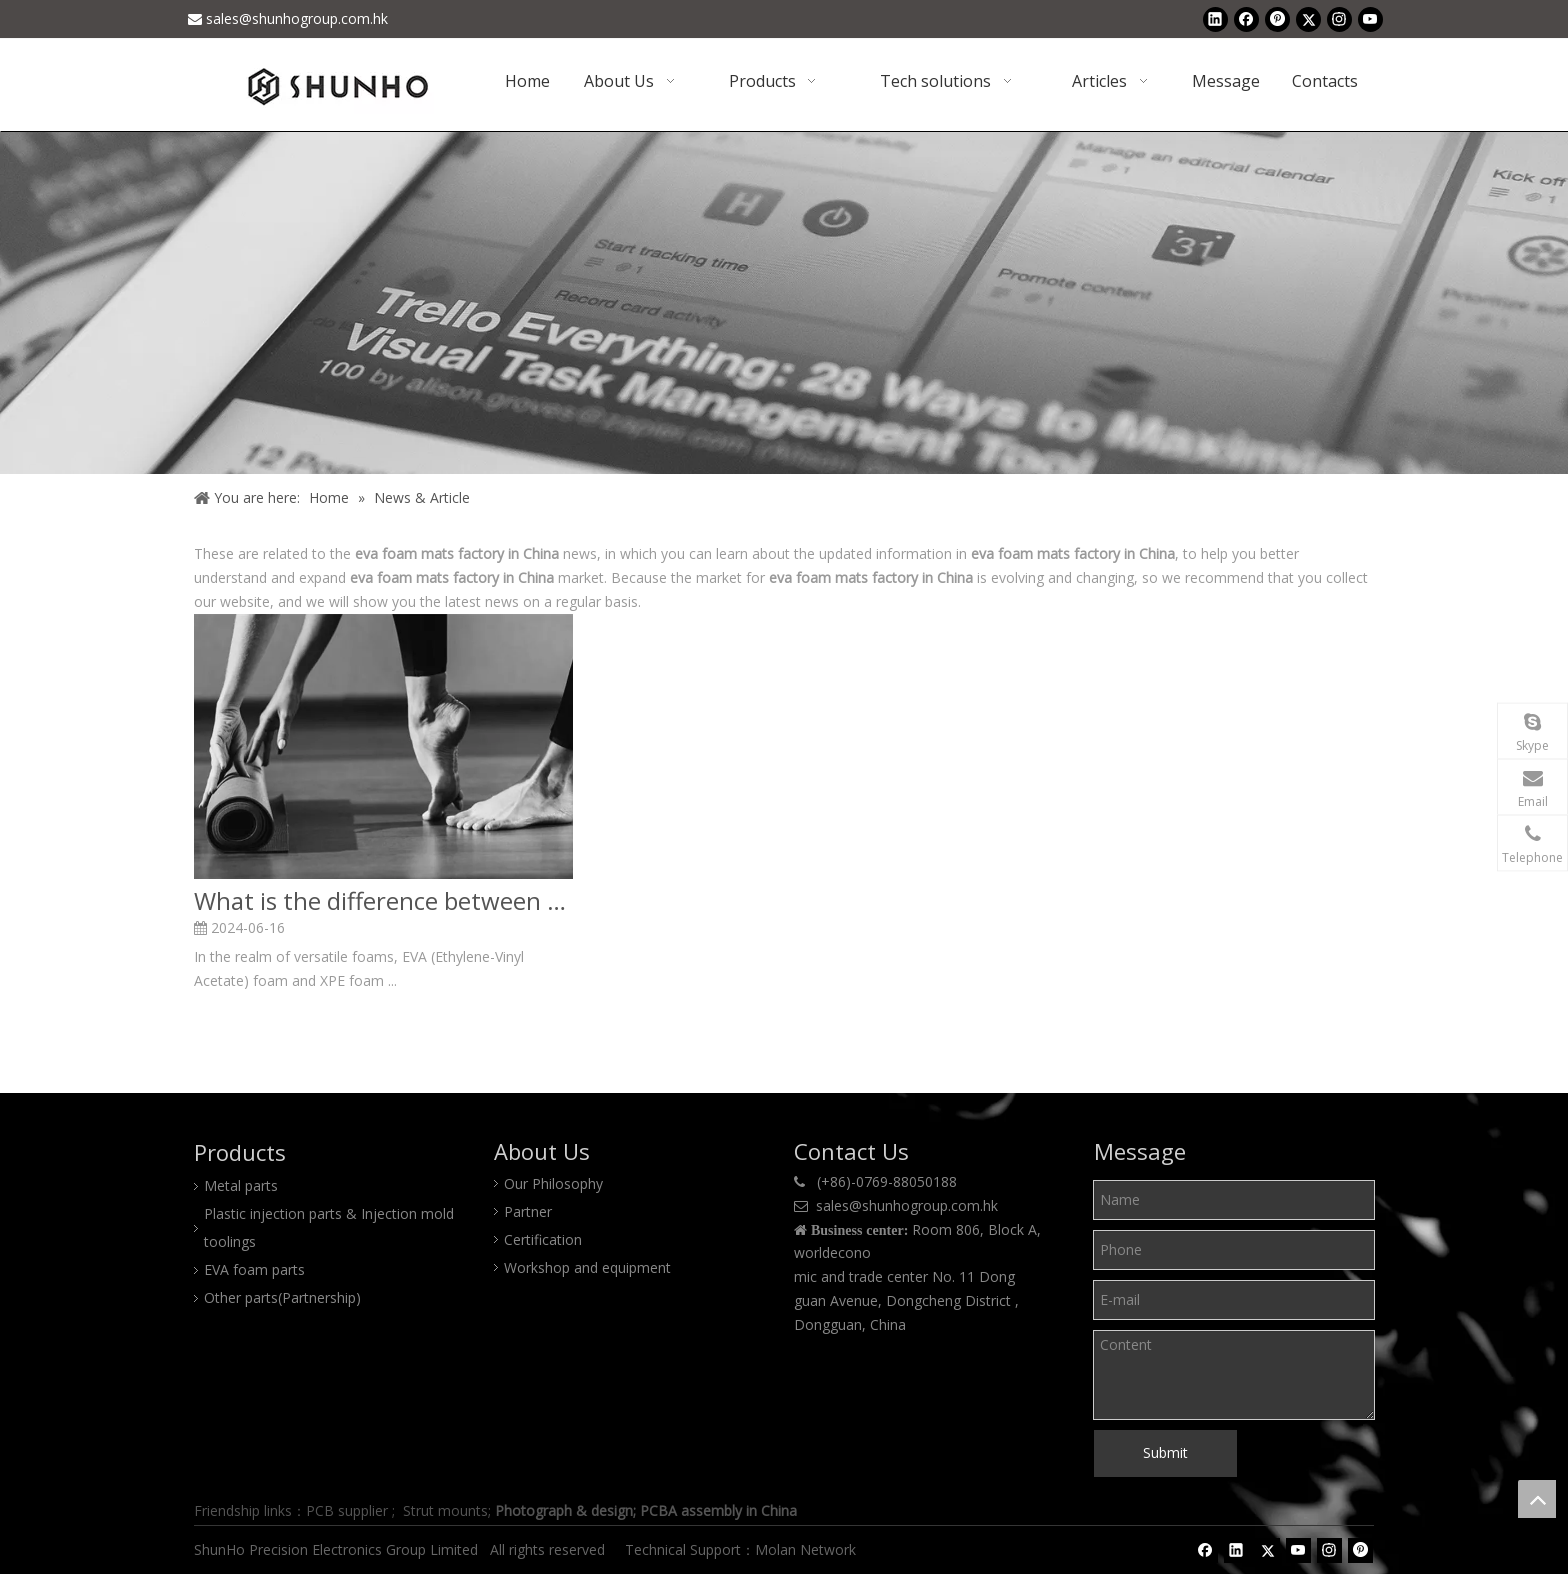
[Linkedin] (1215, 19)
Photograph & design (564, 1510)
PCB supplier (347, 1510)
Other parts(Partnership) (282, 1297)
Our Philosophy (553, 1183)
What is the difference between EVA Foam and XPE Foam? (383, 901)
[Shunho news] (784, 302)
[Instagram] (1339, 19)
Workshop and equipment (587, 1267)
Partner (528, 1211)
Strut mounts (445, 1510)
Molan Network (807, 1549)
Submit (1165, 1452)
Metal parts (241, 1185)
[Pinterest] (1277, 19)
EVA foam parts (254, 1269)
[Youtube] (1370, 19)
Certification (543, 1239)
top (1537, 1499)
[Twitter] (1308, 19)
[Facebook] (1246, 19)
